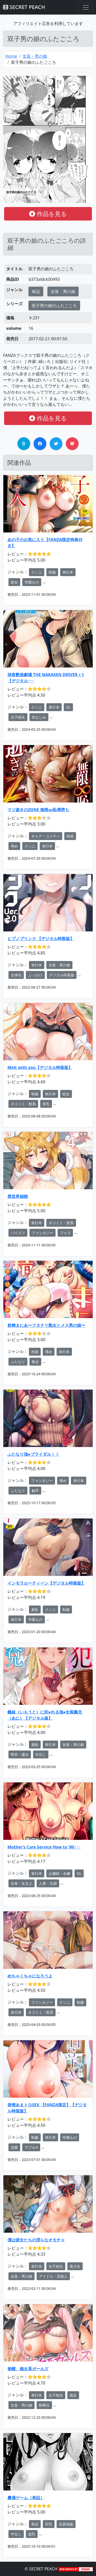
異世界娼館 (17, 1196)
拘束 (70, 836)
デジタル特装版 (61, 975)
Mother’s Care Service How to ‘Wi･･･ (44, 1847)
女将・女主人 (21, 1883)
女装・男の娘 (35, 56)
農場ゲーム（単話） (25, 2497)
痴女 (73, 2395)
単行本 (67, 572)
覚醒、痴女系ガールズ (27, 2369)
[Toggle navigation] (86, 7)
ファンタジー (42, 1232)
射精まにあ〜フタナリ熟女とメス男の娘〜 (46, 1325)
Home (11, 56)
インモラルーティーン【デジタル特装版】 (46, 1583)
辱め (14, 846)
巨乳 (48, 2524)
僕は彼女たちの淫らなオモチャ (36, 2240)
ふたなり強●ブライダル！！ (33, 1454)
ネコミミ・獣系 (23, 1103)
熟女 (35, 1361)
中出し (40, 1754)
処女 (14, 582)
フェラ (65, 1232)
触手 (35, 1490)
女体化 (16, 975)
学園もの (32, 582)
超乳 (31, 2534)
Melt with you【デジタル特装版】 (39, 1067)
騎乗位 (44, 2405)
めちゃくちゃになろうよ (29, 1976)
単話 (36, 291)
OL (68, 707)
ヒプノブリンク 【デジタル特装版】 (40, 938)
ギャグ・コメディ (45, 836)
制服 (52, 572)
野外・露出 (20, 1754)
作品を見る (48, 214)
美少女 (75, 2266)
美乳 (46, 1103)
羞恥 (34, 1609)
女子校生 (18, 717)
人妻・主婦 (48, 1883)
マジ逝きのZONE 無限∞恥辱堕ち (38, 809)
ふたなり (18, 1361)
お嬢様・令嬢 (59, 1873)
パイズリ (18, 1232)
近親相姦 (66, 2524)
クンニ (36, 572)
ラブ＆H (31, 2147)
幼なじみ (39, 717)
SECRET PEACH (24, 7)
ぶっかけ (35, 975)
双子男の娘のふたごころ (54, 305)
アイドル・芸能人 (53, 2276)
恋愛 (14, 2147)
